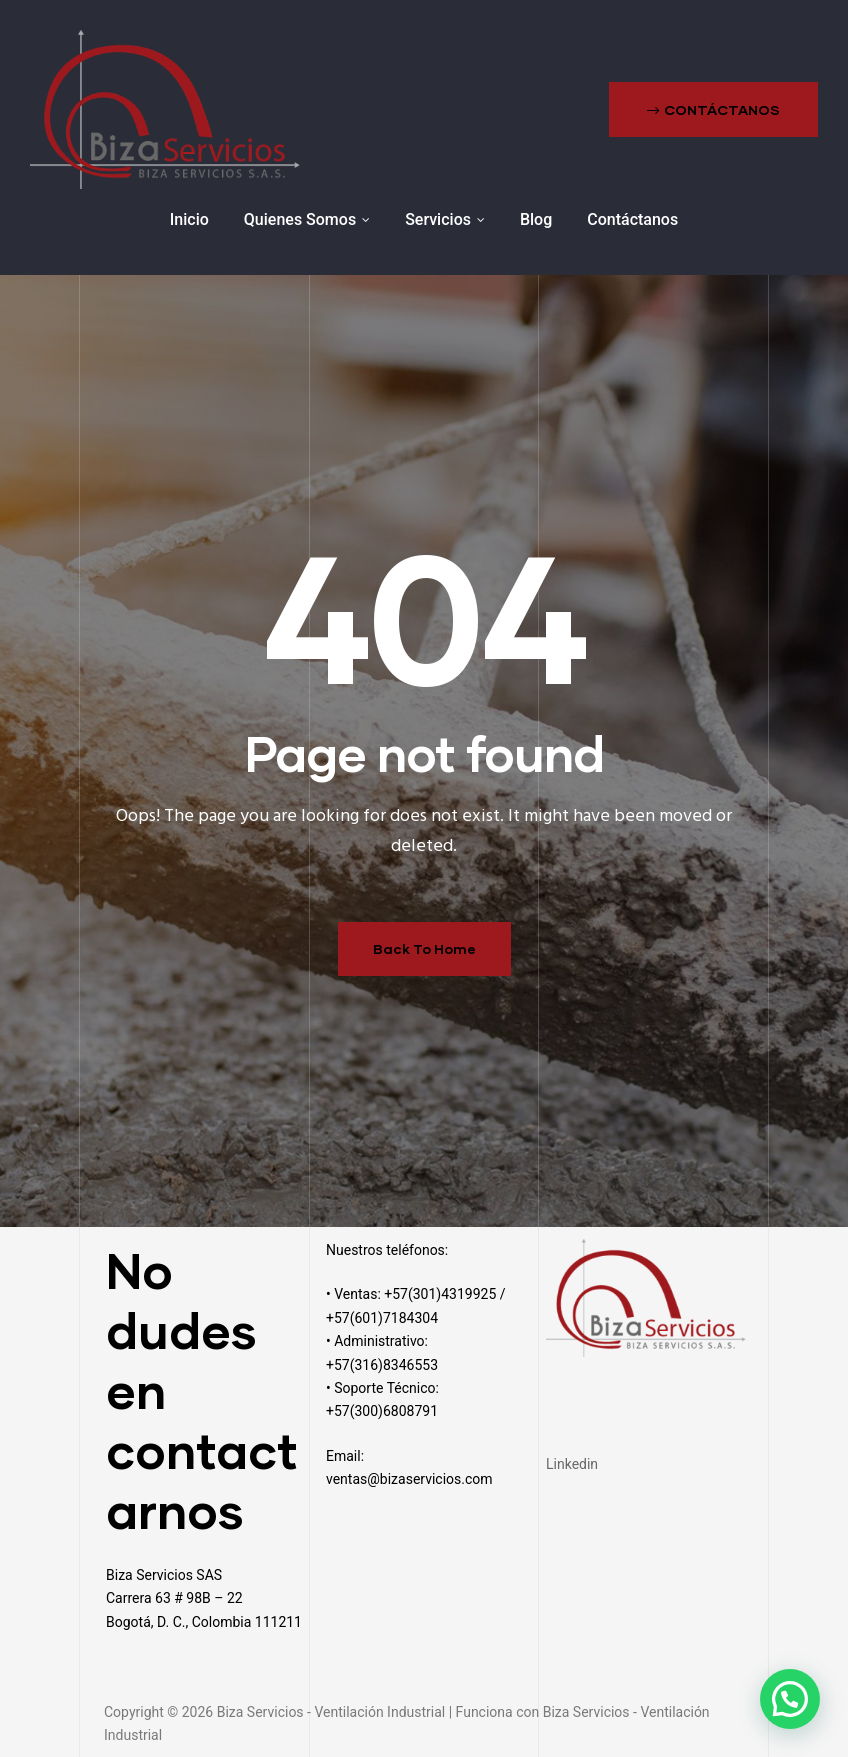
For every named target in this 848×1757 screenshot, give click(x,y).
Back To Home (424, 948)
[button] (713, 109)
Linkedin (572, 1464)
